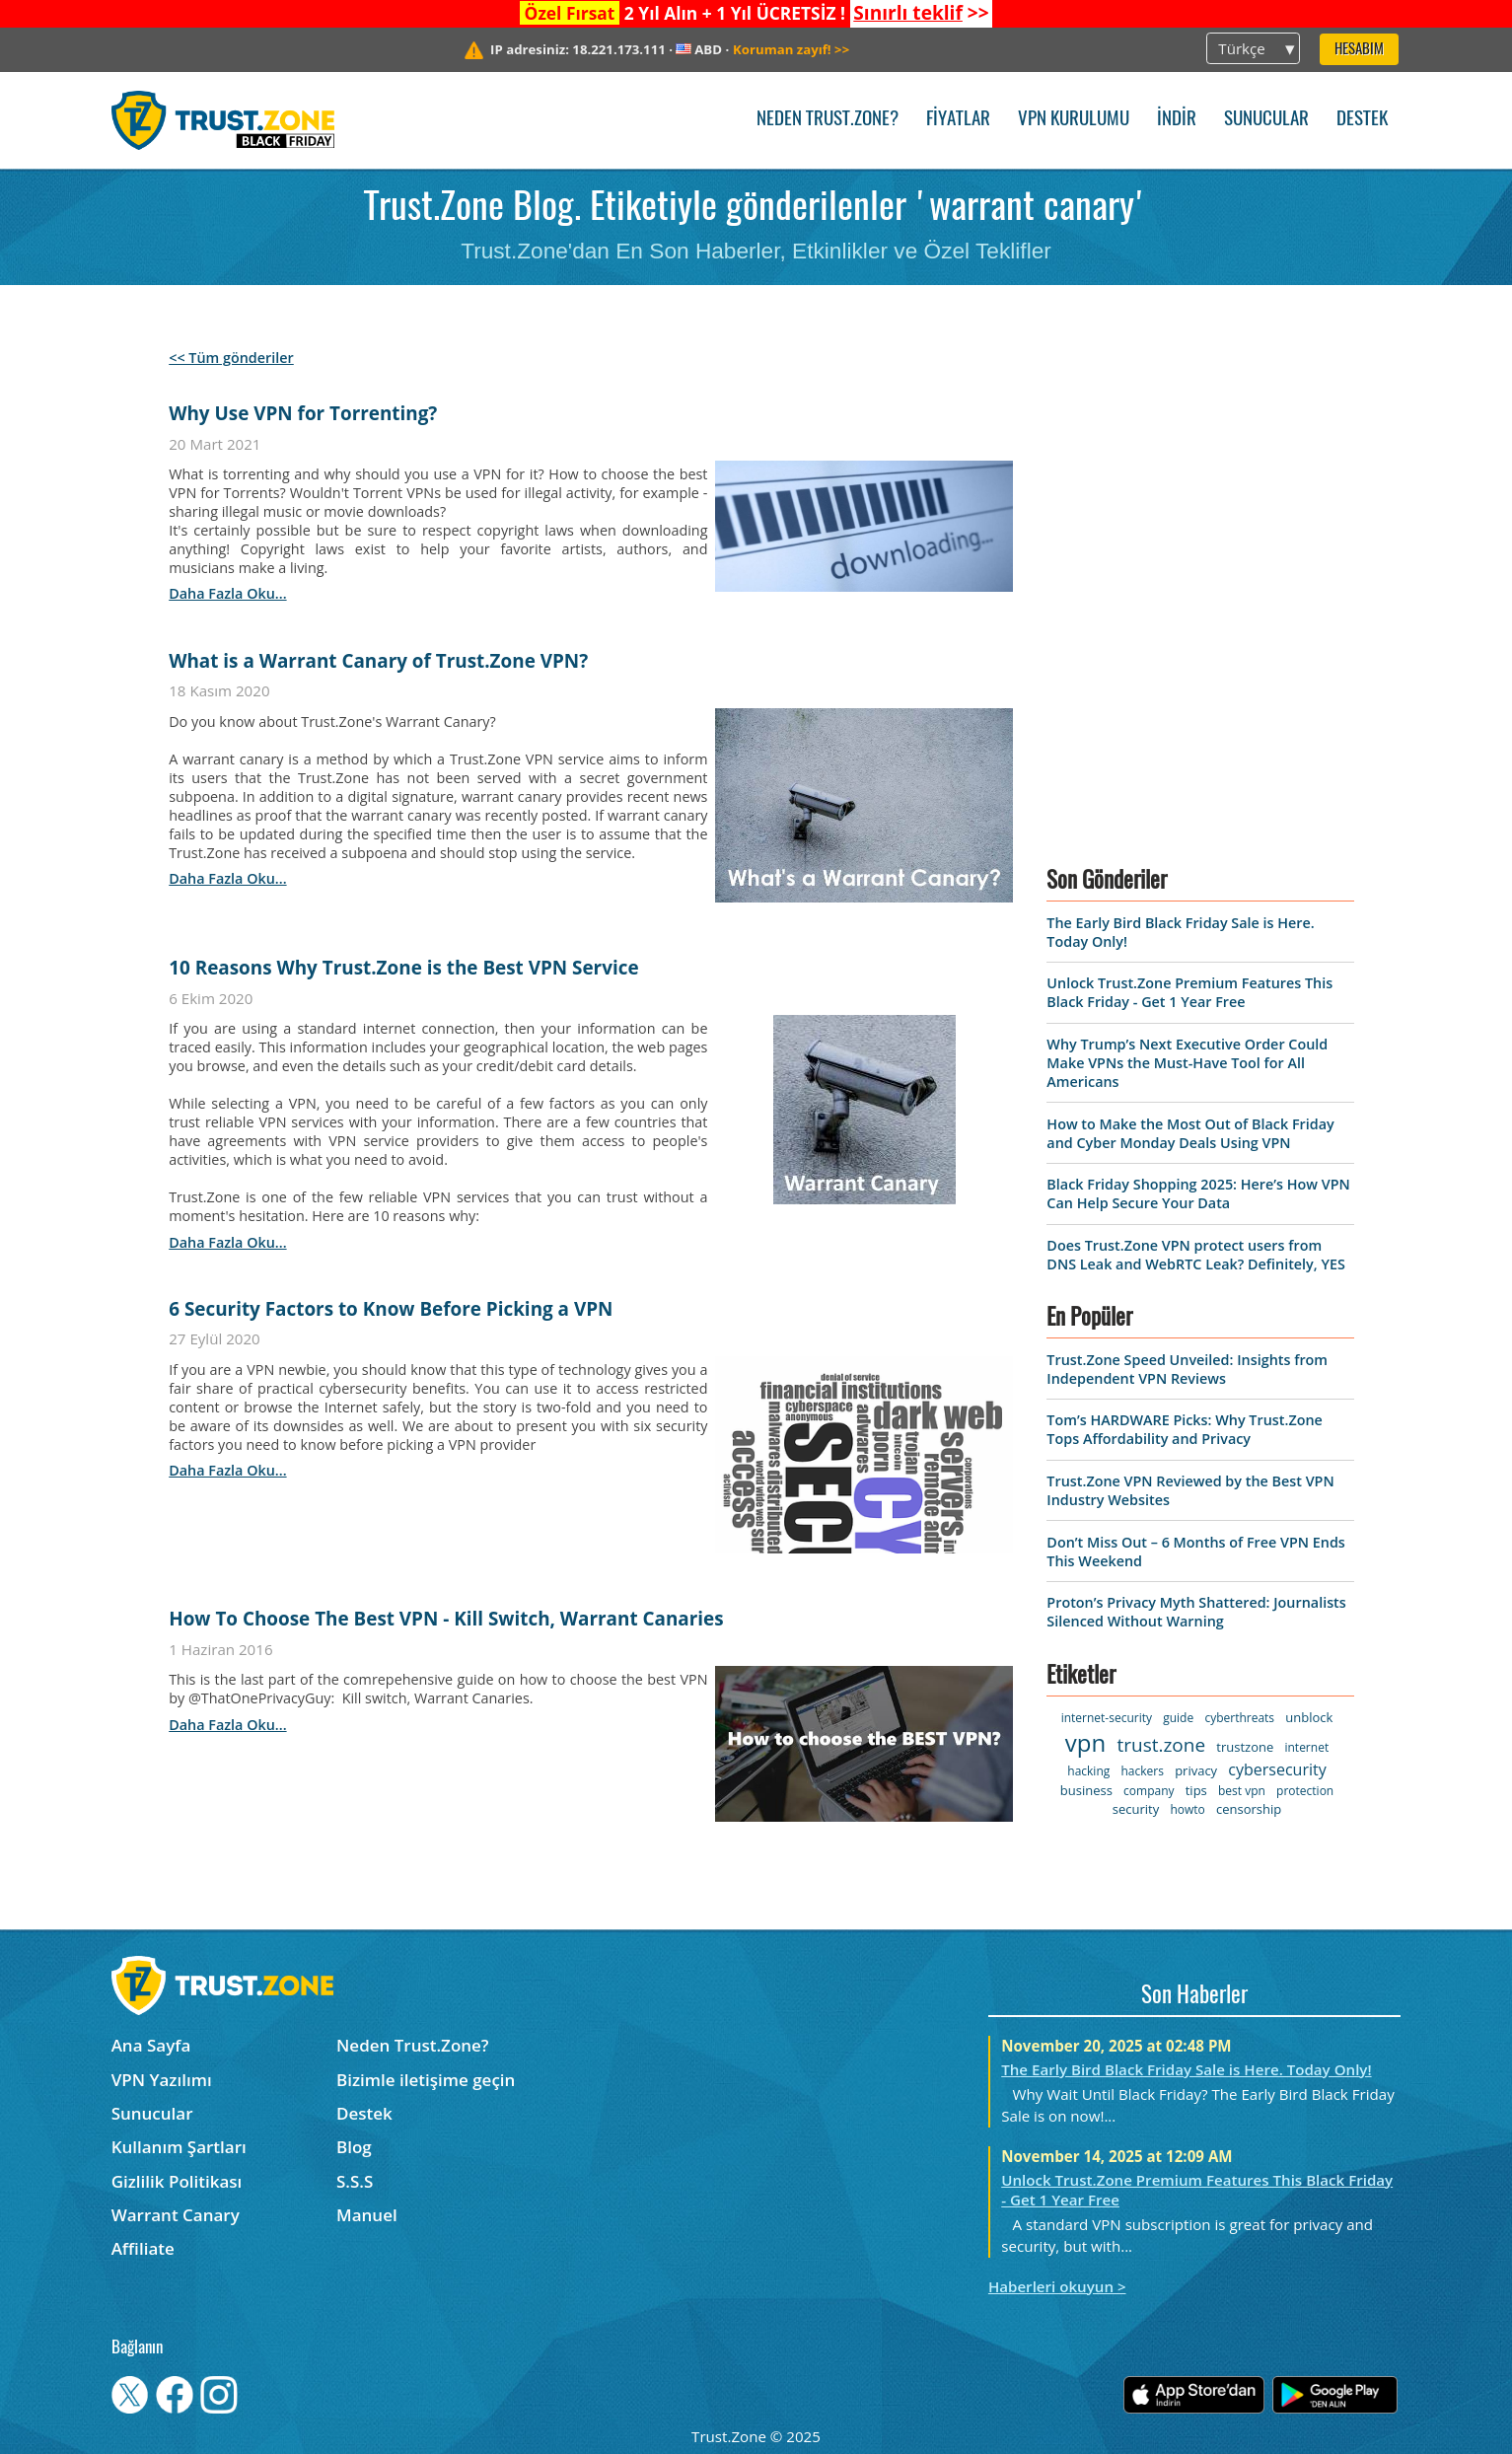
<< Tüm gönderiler (231, 357)
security (1136, 1809)
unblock (1308, 1717)
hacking (1088, 1771)
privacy (1196, 1770)
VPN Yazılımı (161, 2079)
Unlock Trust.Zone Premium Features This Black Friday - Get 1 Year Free (1189, 992)
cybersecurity (1277, 1769)
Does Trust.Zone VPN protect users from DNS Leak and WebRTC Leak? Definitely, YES (1195, 1254)
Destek (1362, 119)
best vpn (1241, 1790)
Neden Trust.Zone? (827, 119)
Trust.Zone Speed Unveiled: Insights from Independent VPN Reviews (1187, 1369)
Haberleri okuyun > (1057, 2286)
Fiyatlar (958, 119)
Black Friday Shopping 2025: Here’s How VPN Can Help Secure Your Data (1197, 1193)
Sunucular (1266, 119)
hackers (1141, 1771)
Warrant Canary (175, 2214)
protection (1304, 1790)
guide (1178, 1717)
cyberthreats (1239, 1717)
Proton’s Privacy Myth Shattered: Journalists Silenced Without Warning (1195, 1611)
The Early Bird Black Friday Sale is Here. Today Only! (1186, 2069)
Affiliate (143, 2248)
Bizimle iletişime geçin (425, 2079)
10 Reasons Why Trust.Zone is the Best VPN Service (403, 967)
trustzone (1244, 1747)
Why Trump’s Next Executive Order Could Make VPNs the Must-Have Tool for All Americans (1187, 1063)
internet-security (1106, 1717)
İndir (1176, 119)
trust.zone (1160, 1745)
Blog (354, 2146)
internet (1306, 1747)
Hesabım (1359, 49)
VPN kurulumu (1073, 119)
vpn (1085, 1742)
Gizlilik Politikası (177, 2181)
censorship (1248, 1809)
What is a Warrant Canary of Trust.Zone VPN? (378, 661)
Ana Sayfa (151, 2045)
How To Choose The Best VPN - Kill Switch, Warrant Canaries (446, 1618)
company (1148, 1790)
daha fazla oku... (227, 593)
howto (1187, 1809)
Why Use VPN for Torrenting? (303, 413)
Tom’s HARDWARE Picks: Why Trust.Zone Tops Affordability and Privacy (1184, 1429)
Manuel (366, 2214)
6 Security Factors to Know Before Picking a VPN (390, 1309)
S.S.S (354, 2181)
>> (920, 13)
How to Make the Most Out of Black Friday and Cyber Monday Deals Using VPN (1189, 1133)
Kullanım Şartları (179, 2146)
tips (1196, 1790)
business (1086, 1790)
